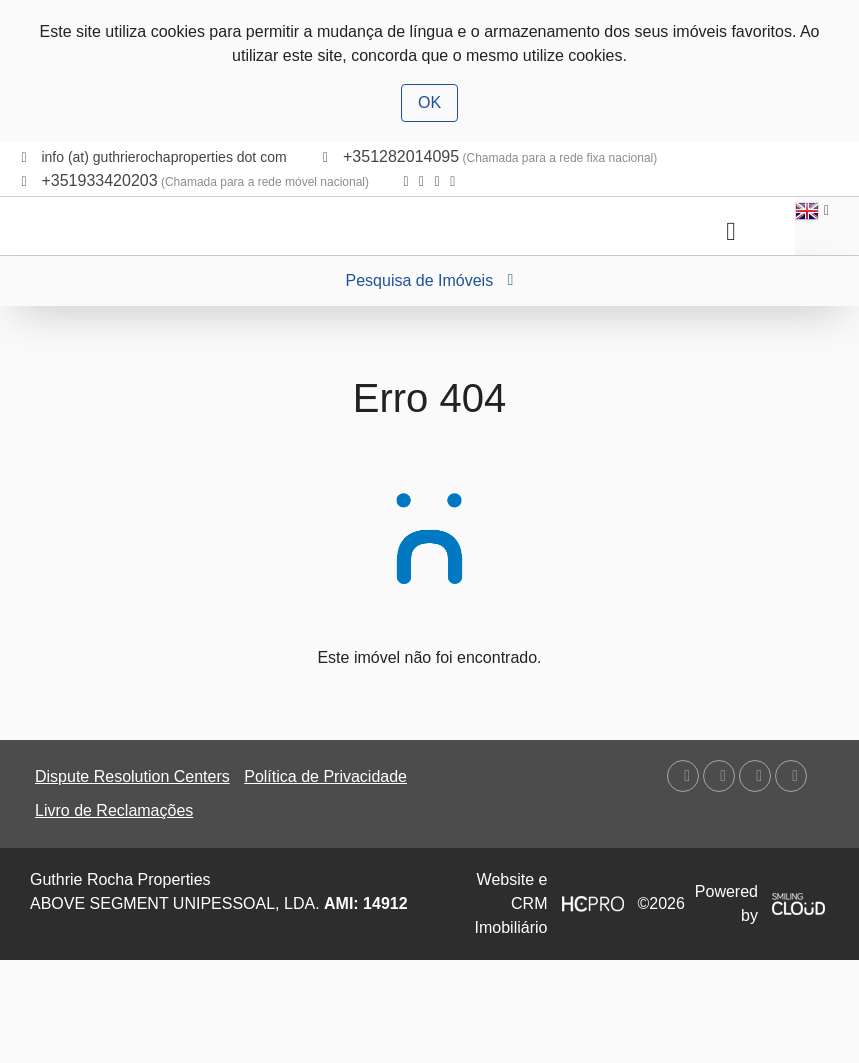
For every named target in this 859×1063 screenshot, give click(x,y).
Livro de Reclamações (114, 810)
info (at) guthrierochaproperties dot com (163, 157)
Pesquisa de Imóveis (430, 280)
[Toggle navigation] (730, 231)
